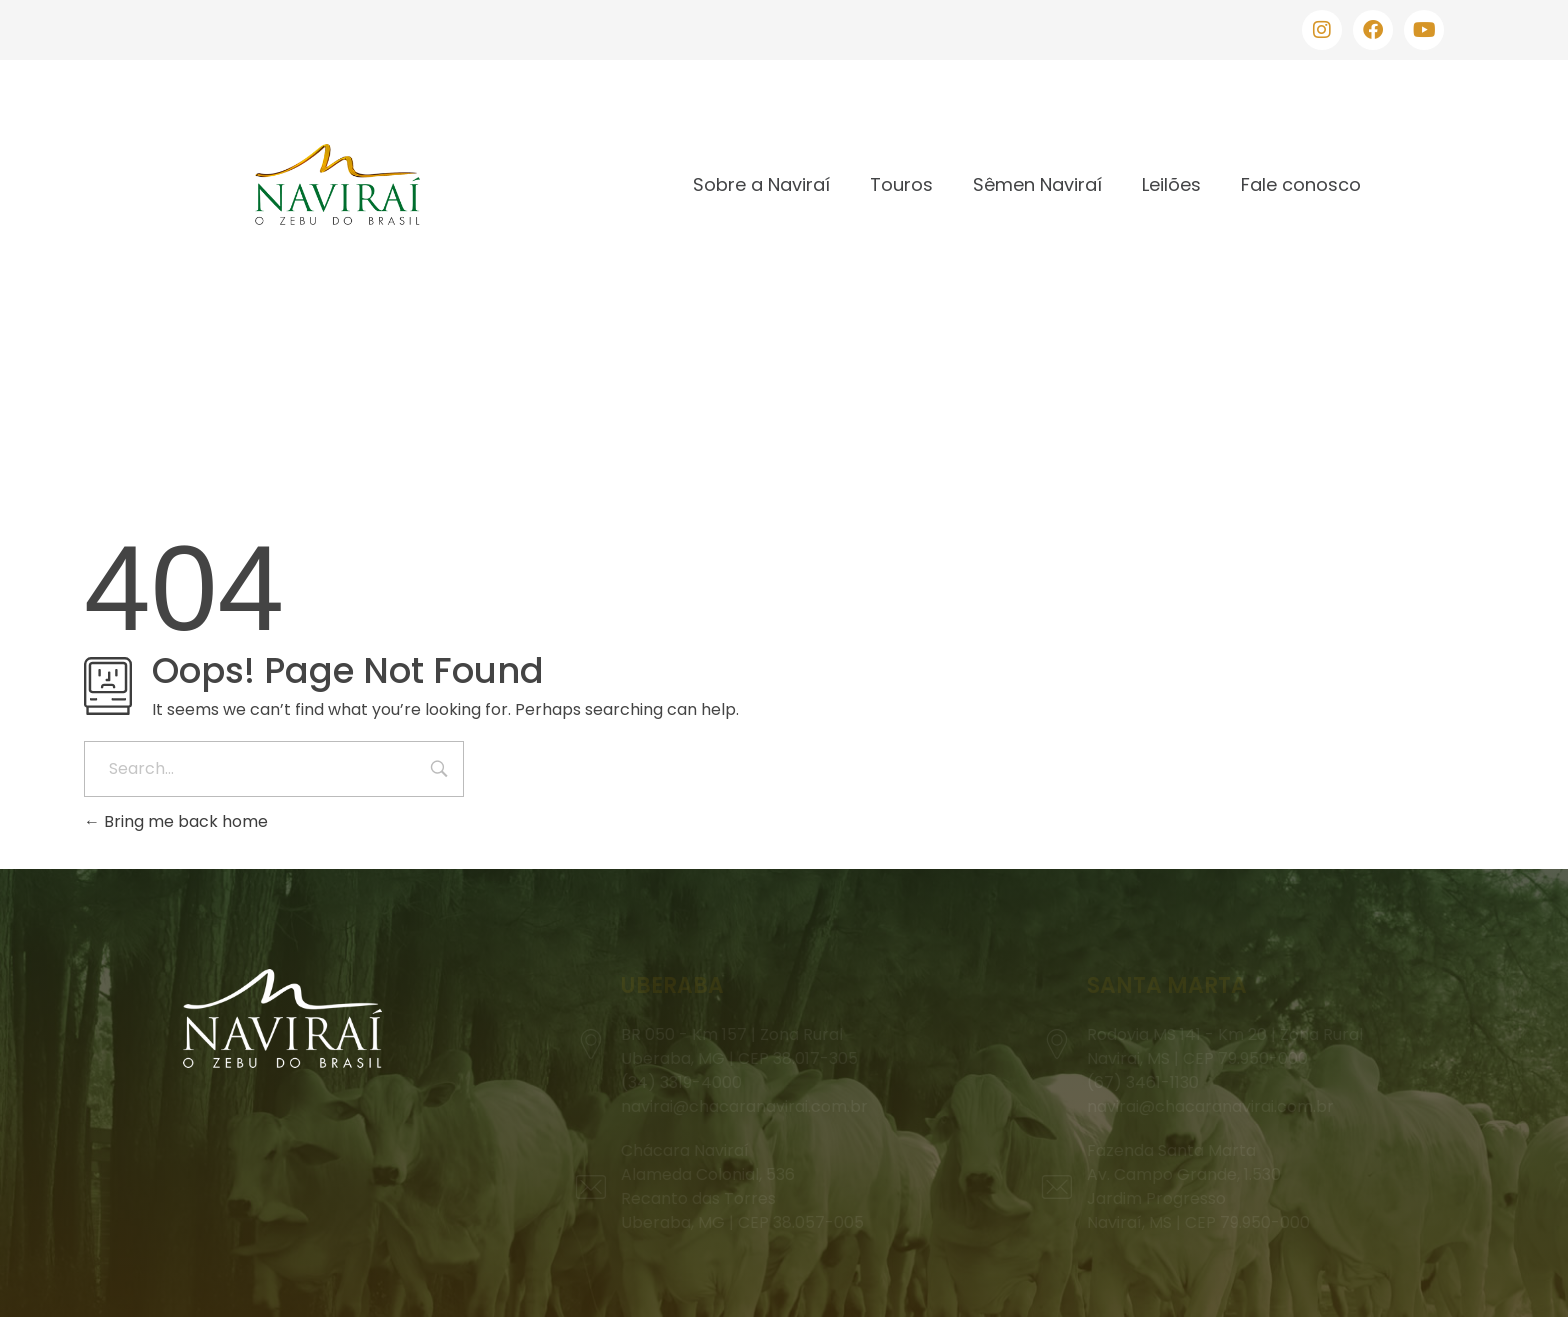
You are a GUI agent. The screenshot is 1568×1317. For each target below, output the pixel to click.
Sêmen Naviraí (1037, 184)
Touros (901, 184)
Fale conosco (1301, 184)
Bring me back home (176, 821)
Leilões (1171, 184)
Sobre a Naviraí (761, 184)
